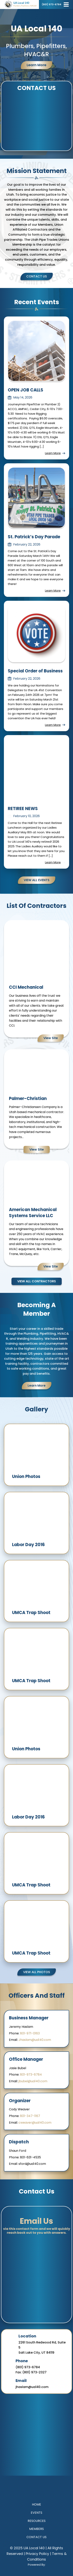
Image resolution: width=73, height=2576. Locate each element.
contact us (36, 276)
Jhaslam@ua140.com (34, 2040)
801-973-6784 (31, 2074)
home (36, 2504)
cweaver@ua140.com (34, 2122)
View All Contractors (36, 1281)
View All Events (36, 880)
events (36, 2513)
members (36, 2529)
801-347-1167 (30, 2116)
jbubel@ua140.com (32, 2081)
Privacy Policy (37, 2553)
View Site (50, 1038)
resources (37, 2521)
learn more (36, 64)
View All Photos (36, 1972)
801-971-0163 (30, 2033)
